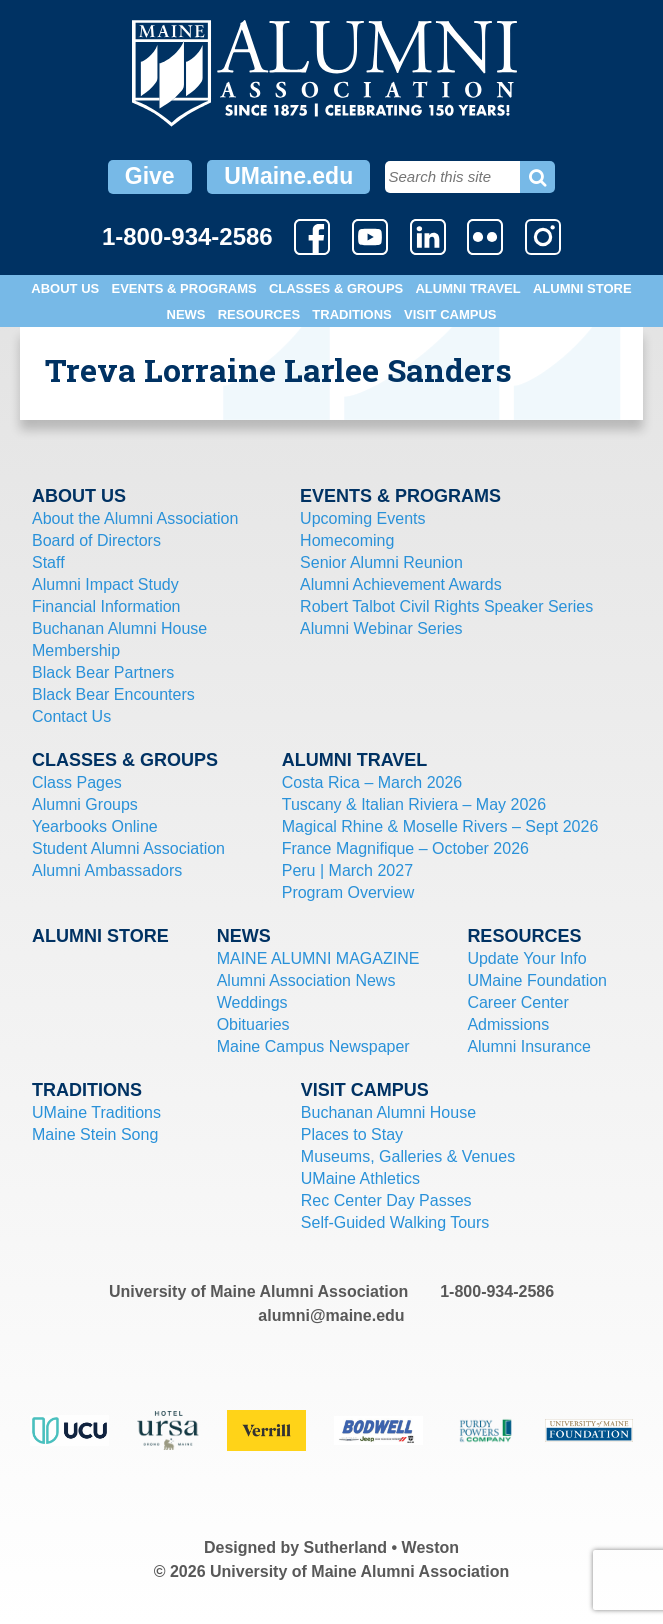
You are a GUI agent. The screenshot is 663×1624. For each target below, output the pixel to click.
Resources (259, 314)
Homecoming (347, 540)
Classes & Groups (336, 288)
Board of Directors (96, 540)
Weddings (252, 1002)
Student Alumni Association (128, 848)
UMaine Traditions (96, 1112)
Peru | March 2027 (347, 870)
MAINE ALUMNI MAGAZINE (318, 958)
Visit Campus (450, 314)
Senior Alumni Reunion (381, 562)
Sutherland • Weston (382, 1547)
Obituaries (253, 1024)
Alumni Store (582, 288)
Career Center (517, 1002)
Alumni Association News (306, 980)
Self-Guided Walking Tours (395, 1222)
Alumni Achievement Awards (401, 584)
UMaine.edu (288, 176)
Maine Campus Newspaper (313, 1046)
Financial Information (106, 606)
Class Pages (77, 782)
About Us (65, 288)
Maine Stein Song (95, 1134)
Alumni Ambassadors (107, 870)
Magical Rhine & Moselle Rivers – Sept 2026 (440, 826)
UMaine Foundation (537, 980)
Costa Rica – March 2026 (372, 782)
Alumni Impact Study (105, 584)
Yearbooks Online (95, 826)
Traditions (351, 314)
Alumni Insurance (529, 1046)
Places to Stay (352, 1134)
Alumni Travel (467, 288)
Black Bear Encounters (113, 694)
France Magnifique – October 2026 (405, 848)
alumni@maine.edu (331, 1315)
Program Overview (348, 892)
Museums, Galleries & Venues (408, 1156)
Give (150, 176)
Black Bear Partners (103, 672)
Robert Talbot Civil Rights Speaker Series (446, 606)
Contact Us (71, 716)
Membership (76, 650)
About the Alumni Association (135, 518)
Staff (48, 562)
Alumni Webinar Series (381, 628)
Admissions (508, 1024)
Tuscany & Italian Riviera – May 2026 (414, 804)
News (186, 314)
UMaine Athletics (360, 1178)
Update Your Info (526, 958)
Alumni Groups (85, 804)
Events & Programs (183, 288)
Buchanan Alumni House (119, 628)
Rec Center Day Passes (386, 1200)
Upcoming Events (362, 518)
